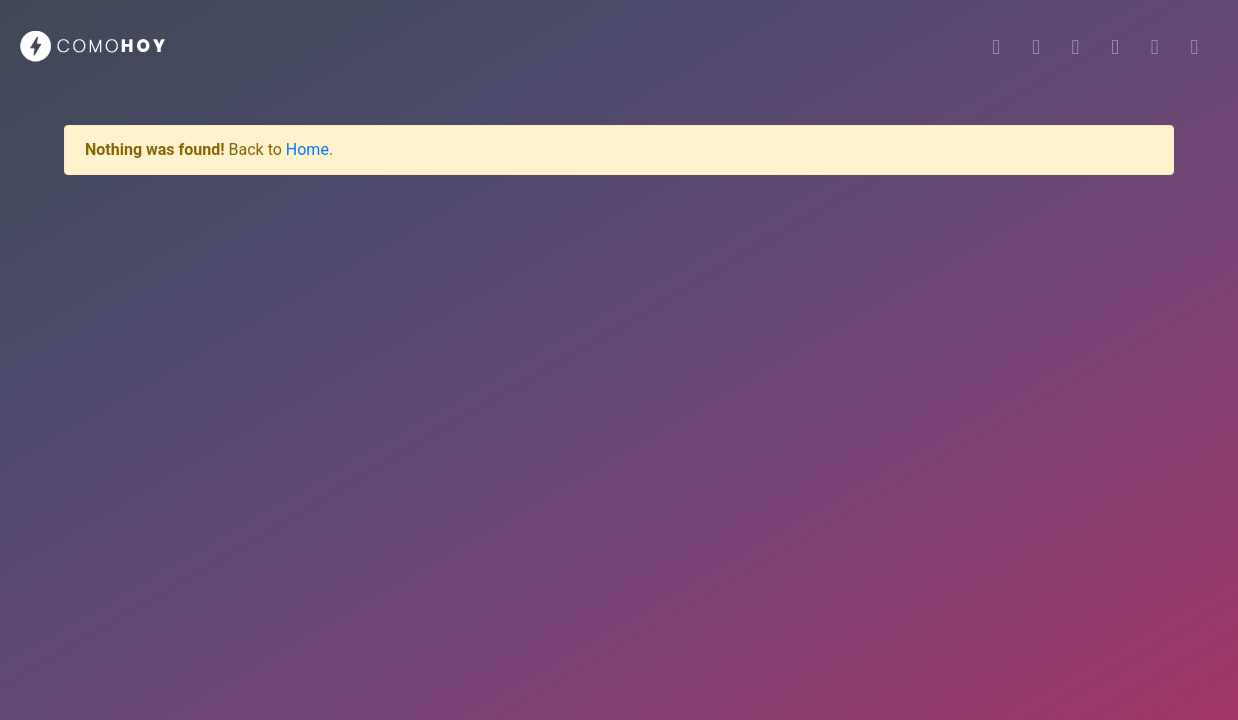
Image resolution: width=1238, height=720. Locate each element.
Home (307, 149)
